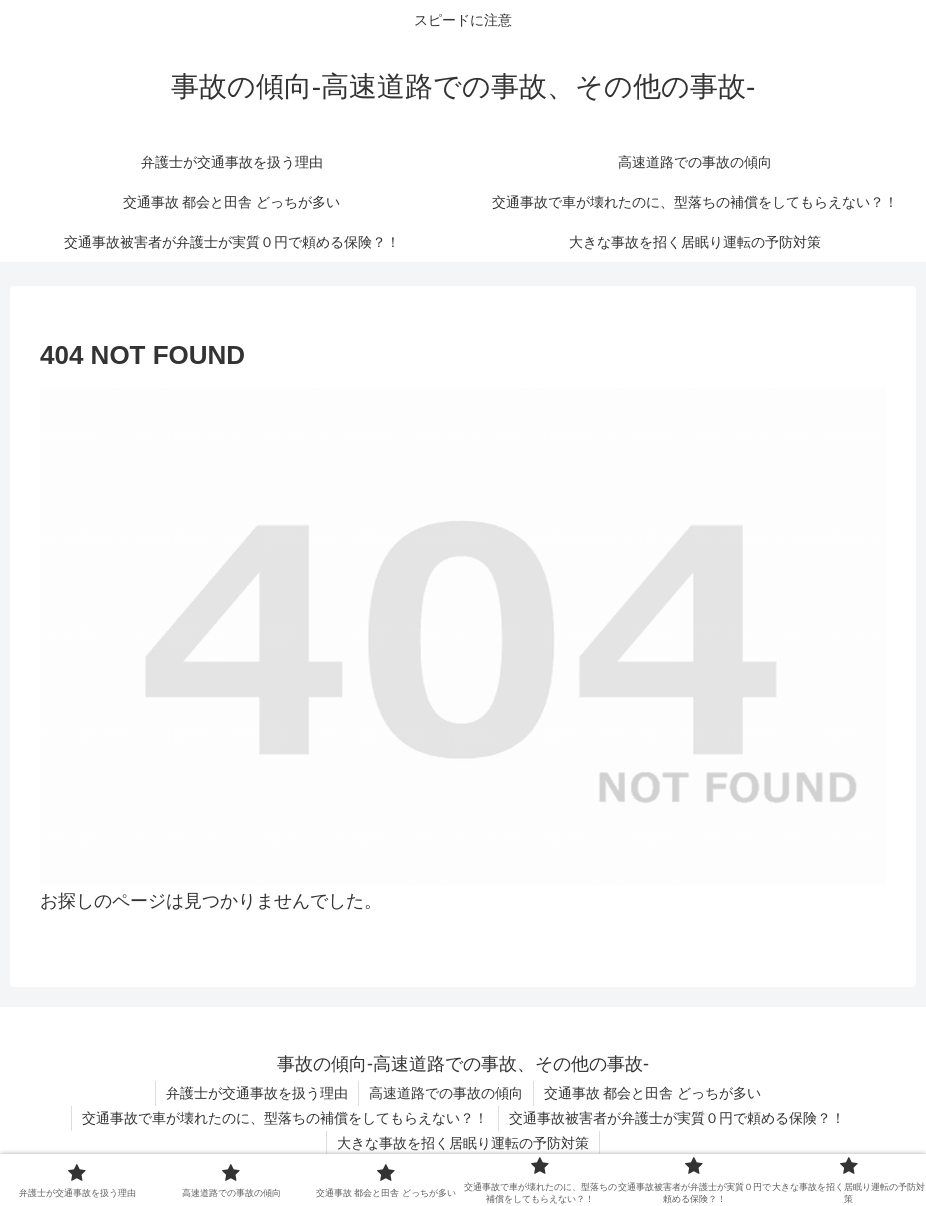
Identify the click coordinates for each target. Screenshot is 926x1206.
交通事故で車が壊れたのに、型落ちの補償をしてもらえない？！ (285, 1118)
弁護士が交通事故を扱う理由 (257, 1093)
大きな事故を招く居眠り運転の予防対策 (463, 1143)
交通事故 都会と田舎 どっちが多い (653, 1093)
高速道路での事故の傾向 (446, 1093)
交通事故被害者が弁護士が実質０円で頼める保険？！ (677, 1118)
